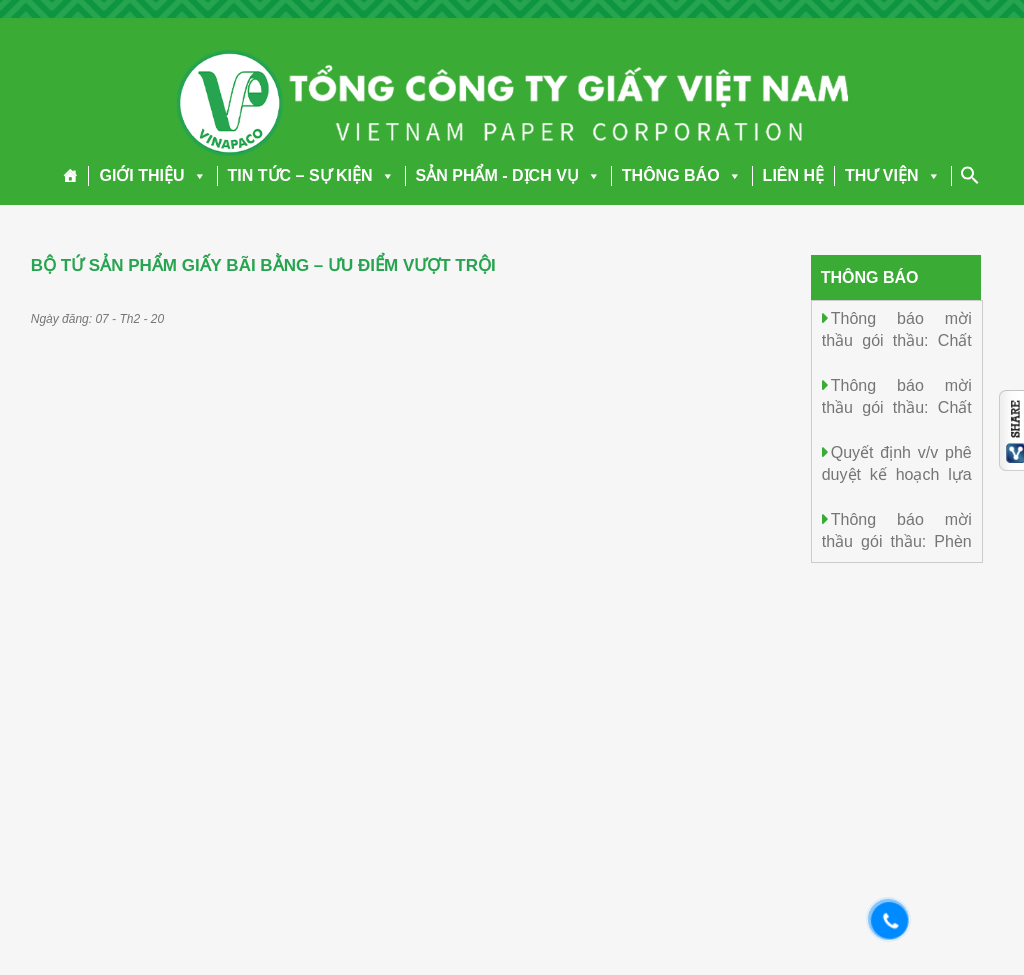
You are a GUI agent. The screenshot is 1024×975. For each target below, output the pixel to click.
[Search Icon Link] (970, 175)
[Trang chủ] (70, 176)
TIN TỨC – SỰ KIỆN (311, 175)
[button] (196, 175)
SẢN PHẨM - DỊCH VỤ (508, 175)
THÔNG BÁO (682, 175)
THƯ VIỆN (892, 175)
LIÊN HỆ (793, 175)
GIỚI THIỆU (152, 175)
